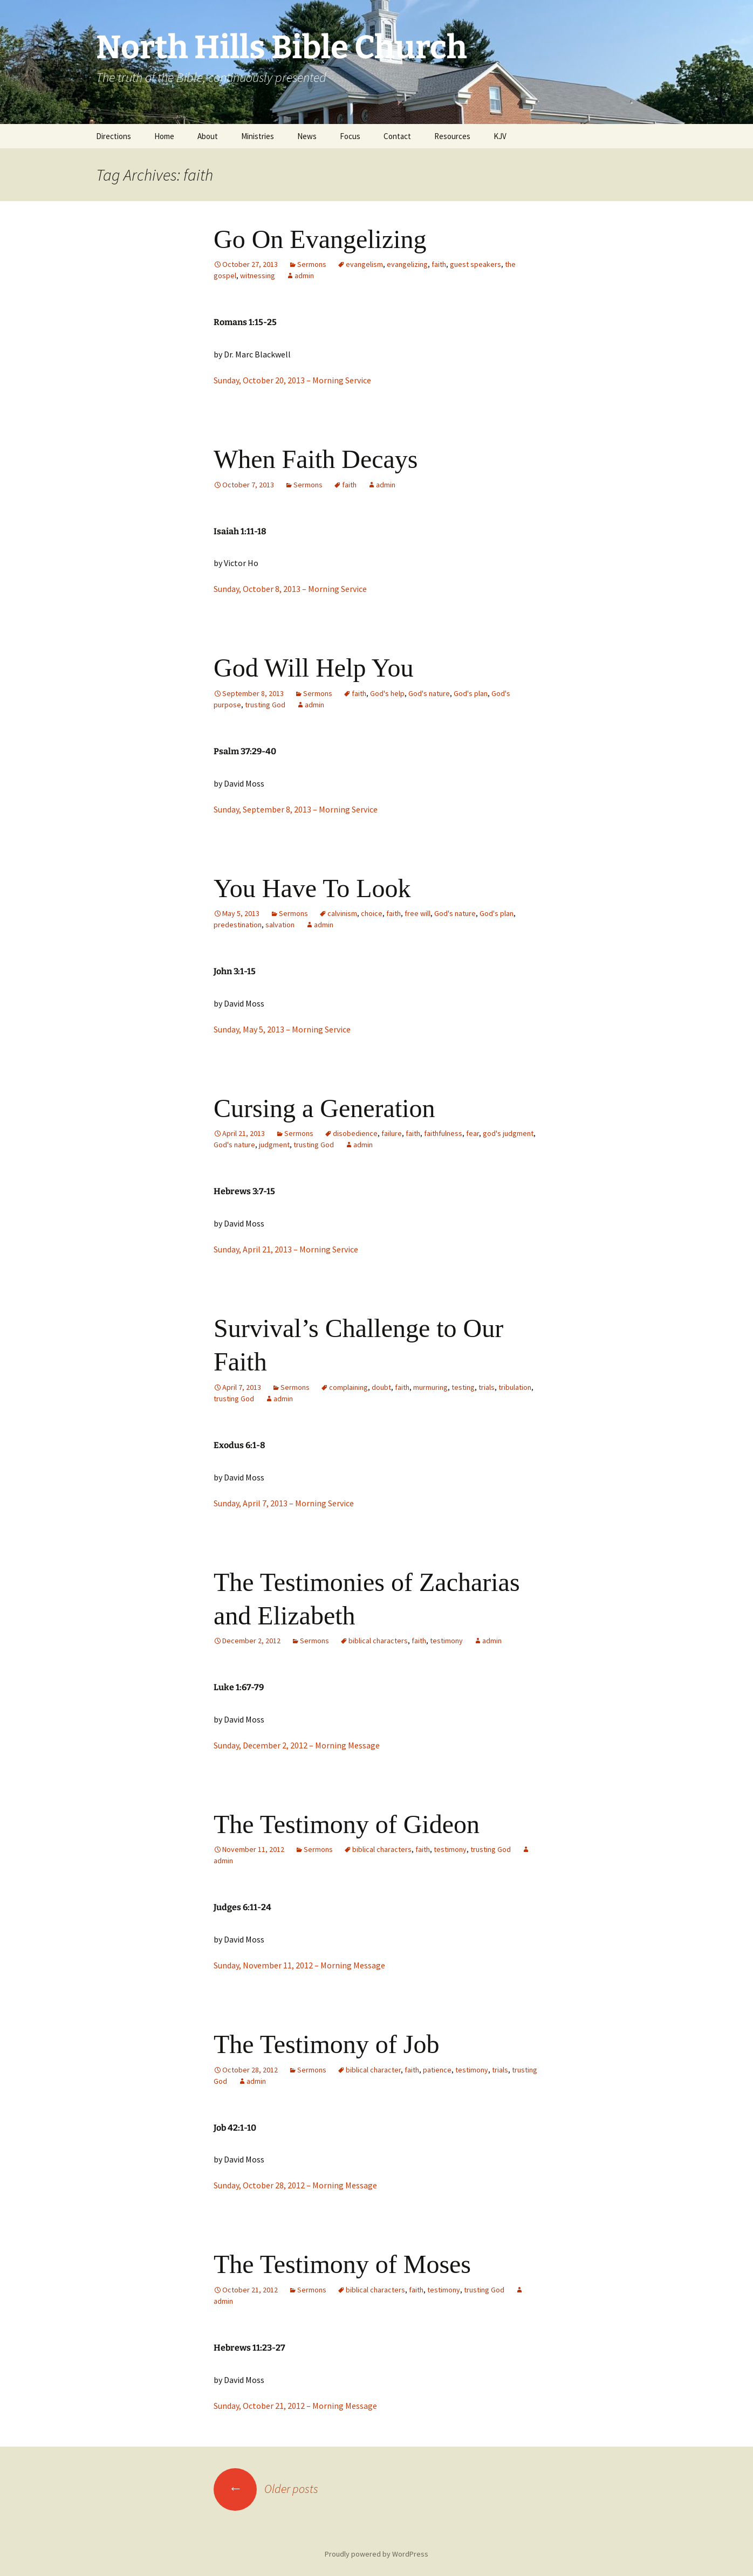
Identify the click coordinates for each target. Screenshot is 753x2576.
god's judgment (508, 1133)
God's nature (429, 693)
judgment (274, 1144)
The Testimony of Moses (342, 2264)
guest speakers (475, 264)
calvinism (342, 913)
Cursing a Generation (324, 1108)
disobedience (355, 1133)
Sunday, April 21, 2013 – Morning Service (286, 1249)
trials (486, 1387)
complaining (348, 1387)
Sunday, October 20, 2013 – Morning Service (292, 380)
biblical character (373, 2070)
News (307, 136)
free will (417, 913)
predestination (238, 924)
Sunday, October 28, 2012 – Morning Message (295, 2185)
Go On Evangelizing (320, 239)
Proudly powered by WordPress (376, 2554)
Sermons (311, 264)
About (207, 136)
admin (304, 275)
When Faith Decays (316, 459)
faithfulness (443, 1133)
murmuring (430, 1387)
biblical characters (378, 1640)
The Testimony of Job (326, 2044)
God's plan (471, 693)
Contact (397, 136)
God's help (387, 693)
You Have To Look (312, 888)
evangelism (364, 264)
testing (463, 1387)
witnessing (257, 275)
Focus (350, 136)
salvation (280, 924)
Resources (452, 136)
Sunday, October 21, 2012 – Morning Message (295, 2405)
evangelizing (407, 264)
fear (472, 1133)
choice (371, 913)
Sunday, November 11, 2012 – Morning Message (299, 1965)
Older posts (266, 2488)
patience (437, 2070)
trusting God (265, 705)
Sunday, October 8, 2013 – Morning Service (290, 588)
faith (439, 264)
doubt (381, 1387)
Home (164, 136)
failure (391, 1133)
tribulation (514, 1387)
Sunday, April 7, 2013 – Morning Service (284, 1503)
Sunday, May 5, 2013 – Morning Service (282, 1029)
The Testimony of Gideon (347, 1824)
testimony (446, 1640)
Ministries (257, 136)
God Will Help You (314, 667)
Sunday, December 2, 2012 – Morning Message (297, 1745)
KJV (500, 136)
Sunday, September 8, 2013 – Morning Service (296, 809)
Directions (113, 136)
